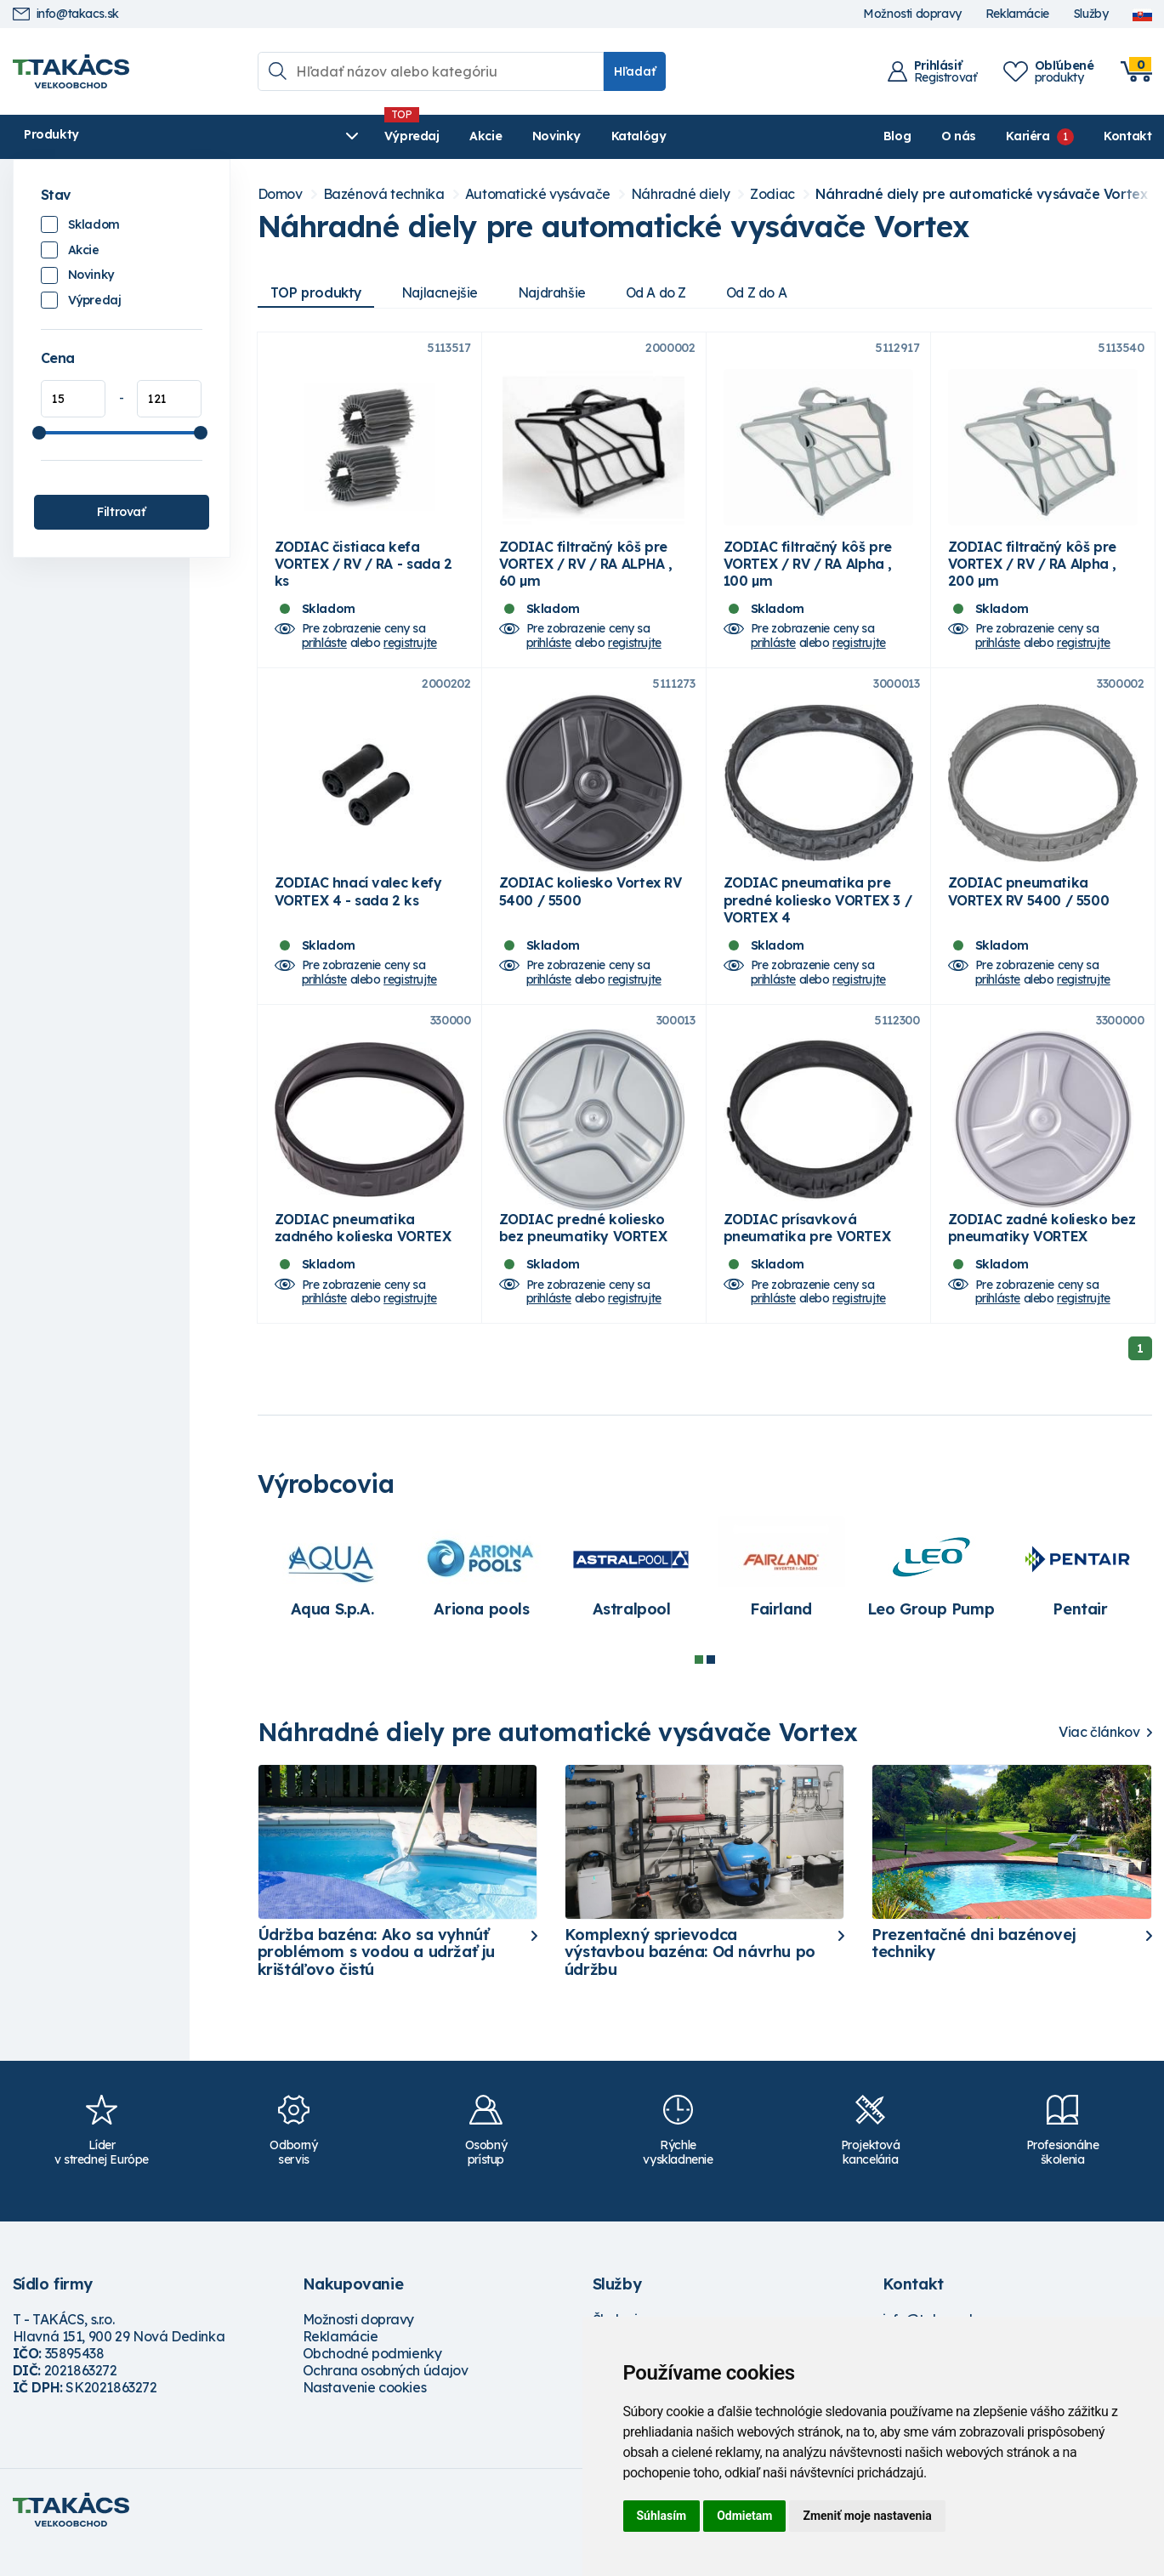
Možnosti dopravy (912, 14)
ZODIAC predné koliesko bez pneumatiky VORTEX (583, 1253)
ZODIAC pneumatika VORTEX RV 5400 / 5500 (1029, 908)
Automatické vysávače (537, 194)
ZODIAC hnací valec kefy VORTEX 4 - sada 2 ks (358, 908)
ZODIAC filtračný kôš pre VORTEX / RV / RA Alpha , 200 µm (1032, 572)
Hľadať (635, 71)
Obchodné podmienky (372, 2377)
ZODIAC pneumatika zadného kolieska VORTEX (363, 1253)
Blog (897, 136)
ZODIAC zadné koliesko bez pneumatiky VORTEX (1042, 1253)
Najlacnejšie (445, 292)
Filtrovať (121, 511)
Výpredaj (271, 136)
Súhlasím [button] (662, 2515)
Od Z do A (771, 292)
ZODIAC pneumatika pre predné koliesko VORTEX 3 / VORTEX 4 (818, 916)
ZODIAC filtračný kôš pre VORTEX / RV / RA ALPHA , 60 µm (586, 572)
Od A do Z (667, 292)
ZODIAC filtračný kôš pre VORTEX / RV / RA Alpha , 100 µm (808, 572)
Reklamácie (1017, 14)
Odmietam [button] (744, 2515)
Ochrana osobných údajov (385, 2394)
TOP (318, 292)
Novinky (416, 136)
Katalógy (497, 136)
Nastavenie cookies (365, 2411)
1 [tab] (699, 1685)
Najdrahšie (560, 292)
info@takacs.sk (66, 14)
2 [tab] (711, 1685)
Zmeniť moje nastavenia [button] (867, 2515)
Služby (1091, 14)
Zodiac (772, 194)
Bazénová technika (384, 194)
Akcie (345, 136)
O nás (958, 136)
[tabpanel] (332, 1600)
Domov (280, 194)
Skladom (94, 224)
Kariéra (1027, 136)
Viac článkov (1099, 1758)
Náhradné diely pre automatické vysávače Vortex (981, 194)
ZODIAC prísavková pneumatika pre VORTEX (807, 1253)
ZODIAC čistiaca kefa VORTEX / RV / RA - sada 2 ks (363, 572)
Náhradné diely (680, 194)
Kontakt (1127, 136)
